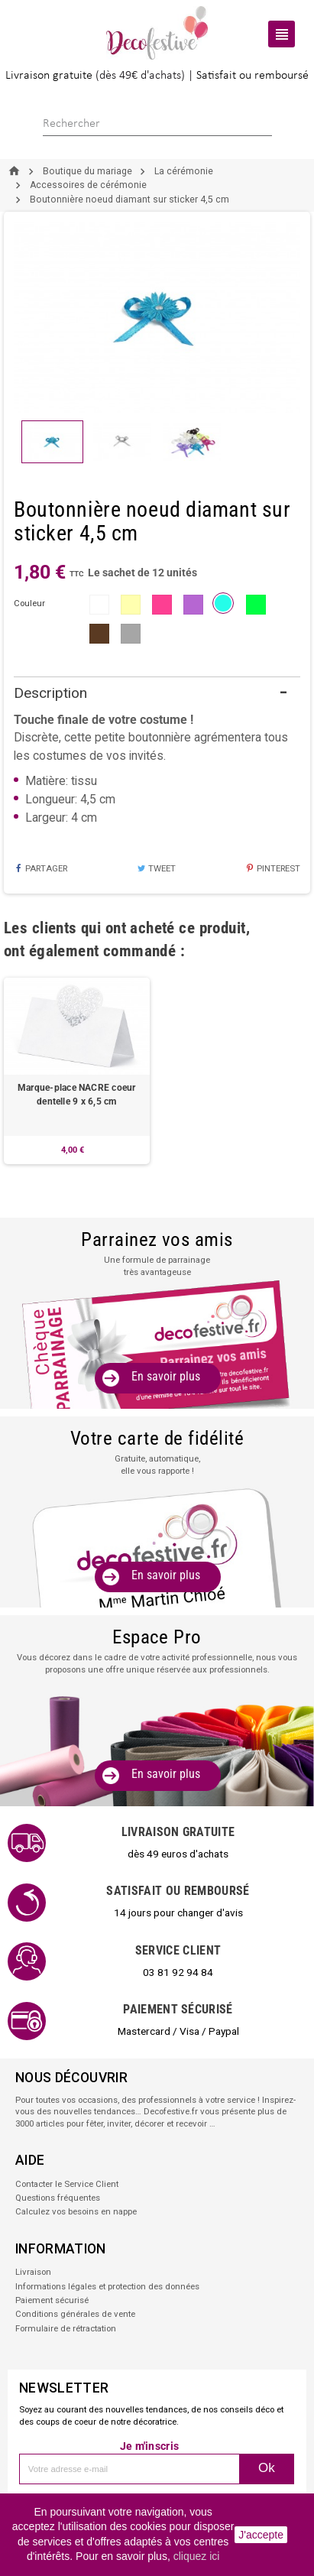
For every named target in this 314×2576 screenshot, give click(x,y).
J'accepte (260, 2535)
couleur (29, 603)
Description (50, 693)
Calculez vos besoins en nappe (76, 2211)
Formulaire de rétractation (65, 2328)
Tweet (156, 868)
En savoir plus (165, 1376)
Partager (40, 868)
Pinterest (273, 868)
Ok (266, 2468)
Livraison (33, 2271)
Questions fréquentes (57, 2197)
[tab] (157, 693)
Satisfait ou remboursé (252, 76)
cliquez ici (196, 2556)
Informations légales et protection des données (107, 2286)
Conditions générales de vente (75, 2313)
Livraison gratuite (48, 76)
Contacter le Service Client (66, 2184)
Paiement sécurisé (52, 2300)
